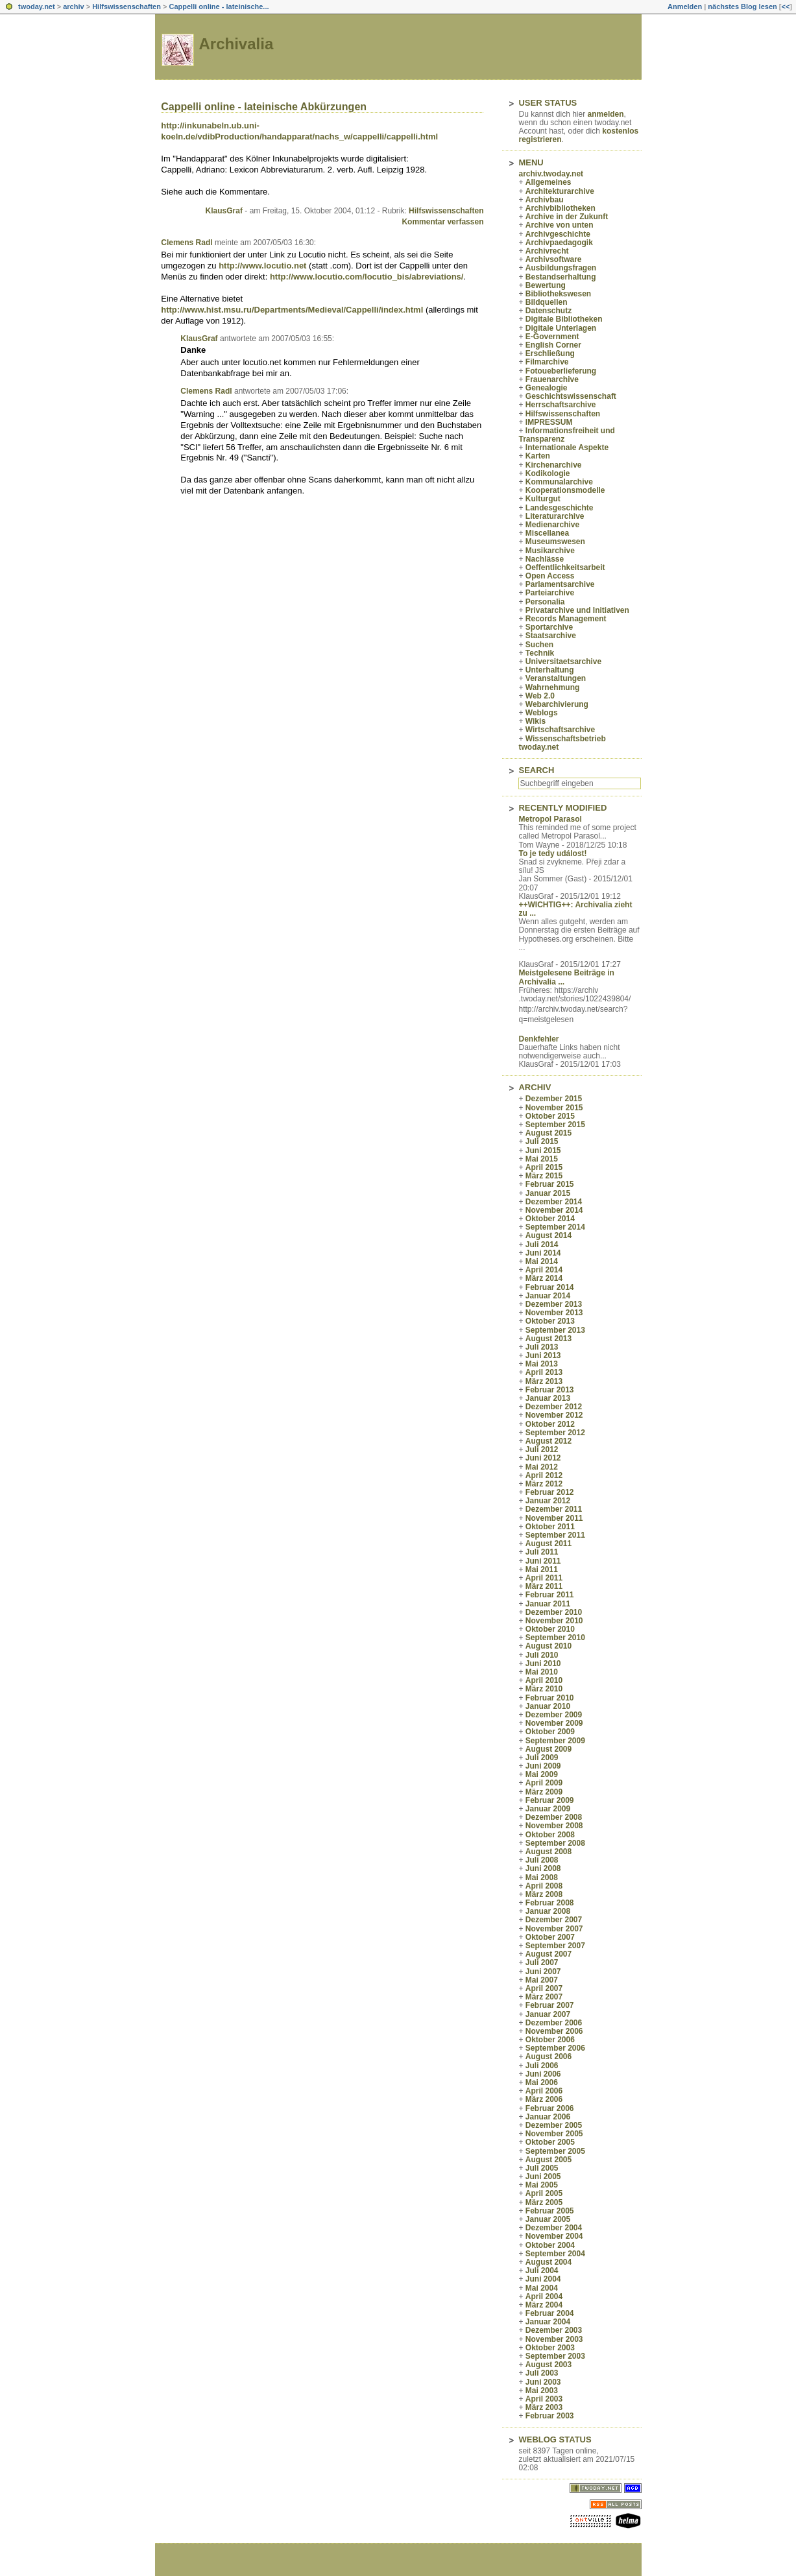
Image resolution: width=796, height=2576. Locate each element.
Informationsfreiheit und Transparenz (566, 435)
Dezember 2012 (553, 1406)
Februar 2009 (549, 1800)
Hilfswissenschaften (126, 6)
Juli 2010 (542, 1655)
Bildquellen (546, 302)
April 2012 (543, 1475)
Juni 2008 (543, 1868)
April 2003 (543, 2398)
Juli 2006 (542, 2065)
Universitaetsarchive (563, 661)
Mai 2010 (541, 1671)
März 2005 (543, 2202)
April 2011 (543, 1577)
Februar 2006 (549, 2108)
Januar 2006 (547, 2116)
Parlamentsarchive (560, 584)
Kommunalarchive (559, 481)
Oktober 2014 (550, 1218)
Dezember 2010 (553, 1612)
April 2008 (543, 1885)
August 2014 (548, 1235)
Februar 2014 (549, 1287)
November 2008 (554, 1825)
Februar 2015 (549, 1184)
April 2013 (543, 1372)
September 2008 (555, 1843)
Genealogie (546, 387)
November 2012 (554, 1415)
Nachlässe (544, 559)
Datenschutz (548, 310)
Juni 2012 (543, 1457)
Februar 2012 (549, 1492)
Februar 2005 (549, 2210)
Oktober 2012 (550, 1424)
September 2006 (555, 2048)
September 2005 (555, 2151)
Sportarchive (549, 627)
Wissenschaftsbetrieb (565, 738)
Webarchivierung (556, 704)
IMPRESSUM (549, 422)
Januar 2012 (547, 1500)
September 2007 (555, 1945)
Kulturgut (543, 498)
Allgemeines (548, 182)
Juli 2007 (542, 1962)
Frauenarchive (552, 379)
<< (785, 6)
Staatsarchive (550, 635)
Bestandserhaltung (560, 276)
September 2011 (555, 1535)
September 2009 (555, 1740)
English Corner (553, 345)
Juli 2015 (542, 1141)
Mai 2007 (541, 1980)
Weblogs (541, 712)
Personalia (545, 601)
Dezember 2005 (553, 2125)
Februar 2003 (549, 2415)
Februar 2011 (549, 1594)
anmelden (606, 114)
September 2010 (555, 1637)
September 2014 (555, 1227)
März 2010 (543, 1688)
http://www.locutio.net (262, 265)
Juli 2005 (542, 2168)
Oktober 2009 (550, 1731)
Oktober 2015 (550, 1116)
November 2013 (554, 1312)
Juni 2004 (543, 2279)
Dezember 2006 (553, 2022)
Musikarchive (550, 550)
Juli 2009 (542, 1757)
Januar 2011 (547, 1603)
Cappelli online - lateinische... (219, 6)
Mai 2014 (541, 1261)
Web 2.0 (540, 695)
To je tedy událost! (552, 853)
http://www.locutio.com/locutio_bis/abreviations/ (367, 276)
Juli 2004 (542, 2270)
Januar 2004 (547, 2321)
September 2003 (555, 2356)
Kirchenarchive (553, 465)
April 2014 (543, 1269)
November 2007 (554, 1928)
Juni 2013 (543, 1355)
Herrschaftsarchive (560, 404)
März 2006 (543, 2099)
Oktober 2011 (550, 1526)
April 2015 (543, 1167)
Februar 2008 (549, 1902)
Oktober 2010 (550, 1629)
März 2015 (543, 1175)
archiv (73, 6)
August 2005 (548, 2159)
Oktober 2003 (550, 2347)
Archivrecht (547, 251)
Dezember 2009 (553, 1714)
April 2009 (543, 1782)
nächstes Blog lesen (742, 6)
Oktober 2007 (550, 1937)
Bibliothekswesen (558, 293)
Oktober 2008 (550, 1834)
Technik (539, 653)
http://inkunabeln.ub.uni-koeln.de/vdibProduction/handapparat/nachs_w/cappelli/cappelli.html (299, 131)
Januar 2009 (547, 1808)
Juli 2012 (542, 1449)
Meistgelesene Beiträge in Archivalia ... (566, 977)
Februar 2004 (549, 2313)
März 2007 (543, 1996)
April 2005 (543, 2193)
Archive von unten (559, 225)
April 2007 (543, 1988)
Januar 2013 (547, 1398)
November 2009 (554, 1723)
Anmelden (685, 6)
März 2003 (543, 2407)
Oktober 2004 (550, 2245)
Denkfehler (538, 1039)
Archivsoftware (553, 259)
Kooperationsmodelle (565, 490)
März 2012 (543, 1483)
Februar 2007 (549, 2005)
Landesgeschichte (559, 507)
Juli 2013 (542, 1347)
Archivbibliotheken (560, 208)
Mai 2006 (541, 2082)
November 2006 (554, 2031)
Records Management (566, 618)
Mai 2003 (541, 2390)
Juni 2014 (543, 1253)
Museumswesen (555, 541)
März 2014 (543, 1278)
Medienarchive (552, 524)
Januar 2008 (547, 1911)
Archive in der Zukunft (566, 216)
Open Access (550, 575)
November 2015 (554, 1107)
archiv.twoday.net (550, 173)
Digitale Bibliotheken (564, 319)
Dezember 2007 (553, 1919)
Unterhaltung (549, 669)
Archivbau (544, 199)
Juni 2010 (543, 1663)
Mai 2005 (541, 2184)
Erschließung (550, 353)
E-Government (552, 336)
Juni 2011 (543, 1561)
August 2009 (548, 1749)
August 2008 (548, 1851)
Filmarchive (547, 361)
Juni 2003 (543, 2382)
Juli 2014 (542, 1244)
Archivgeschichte (557, 234)
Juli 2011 (542, 1551)
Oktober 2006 (550, 2039)
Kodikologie (547, 473)
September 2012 (555, 1432)
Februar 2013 (549, 1389)
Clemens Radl (186, 242)
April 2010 (543, 1680)
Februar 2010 (549, 1697)
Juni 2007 (543, 1971)
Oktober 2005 (550, 2142)
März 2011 (543, 1586)
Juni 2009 (543, 1766)
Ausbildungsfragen (560, 267)
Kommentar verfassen (442, 221)
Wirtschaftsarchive (560, 729)
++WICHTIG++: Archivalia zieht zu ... (575, 909)
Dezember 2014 (553, 1201)
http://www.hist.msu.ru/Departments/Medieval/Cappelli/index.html (292, 310)
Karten (537, 455)
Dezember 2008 (553, 1817)
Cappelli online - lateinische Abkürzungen (264, 106)
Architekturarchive (559, 191)
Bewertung (545, 285)
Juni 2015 (543, 1150)
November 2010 (554, 1620)
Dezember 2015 (553, 1098)
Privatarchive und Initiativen (577, 610)
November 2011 (554, 1518)
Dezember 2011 (553, 1509)
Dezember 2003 (553, 2330)
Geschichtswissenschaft (570, 396)
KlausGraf (224, 210)
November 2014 (554, 1210)
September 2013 (555, 1330)
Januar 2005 (547, 2219)
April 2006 (543, 2090)
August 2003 (548, 2364)
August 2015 (548, 1133)
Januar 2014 (547, 1295)
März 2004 (543, 2304)
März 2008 (543, 1894)
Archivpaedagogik (559, 242)
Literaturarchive (555, 516)
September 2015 (555, 1124)
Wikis (535, 721)
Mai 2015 (541, 1158)
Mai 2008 (541, 1877)
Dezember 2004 (553, 2227)
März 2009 (543, 1791)
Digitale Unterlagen (560, 328)
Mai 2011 (541, 1569)
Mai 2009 (541, 1774)
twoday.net (36, 6)
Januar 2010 (547, 1706)
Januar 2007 (547, 2014)
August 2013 (548, 1338)
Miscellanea (547, 533)
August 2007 (548, 1954)
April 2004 (543, 2296)
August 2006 (548, 2056)
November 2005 (554, 2133)
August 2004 (548, 2262)
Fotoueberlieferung (560, 371)
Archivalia (236, 44)
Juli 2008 (542, 1860)
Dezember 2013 (553, 1304)
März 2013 (543, 1381)
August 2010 (548, 1646)
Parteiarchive (549, 592)
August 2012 (548, 1441)
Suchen (539, 644)
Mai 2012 (541, 1467)
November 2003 (554, 2339)
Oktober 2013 (550, 1321)
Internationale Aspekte (567, 447)
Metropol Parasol (549, 819)
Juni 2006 (543, 2074)
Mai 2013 (541, 1363)
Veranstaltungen (555, 678)
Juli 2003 (542, 2373)
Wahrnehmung (552, 687)
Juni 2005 (543, 2176)
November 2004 (554, 2236)
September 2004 (555, 2253)
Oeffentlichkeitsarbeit (565, 567)
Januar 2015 (547, 1193)
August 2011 (548, 1543)
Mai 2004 (541, 2288)
